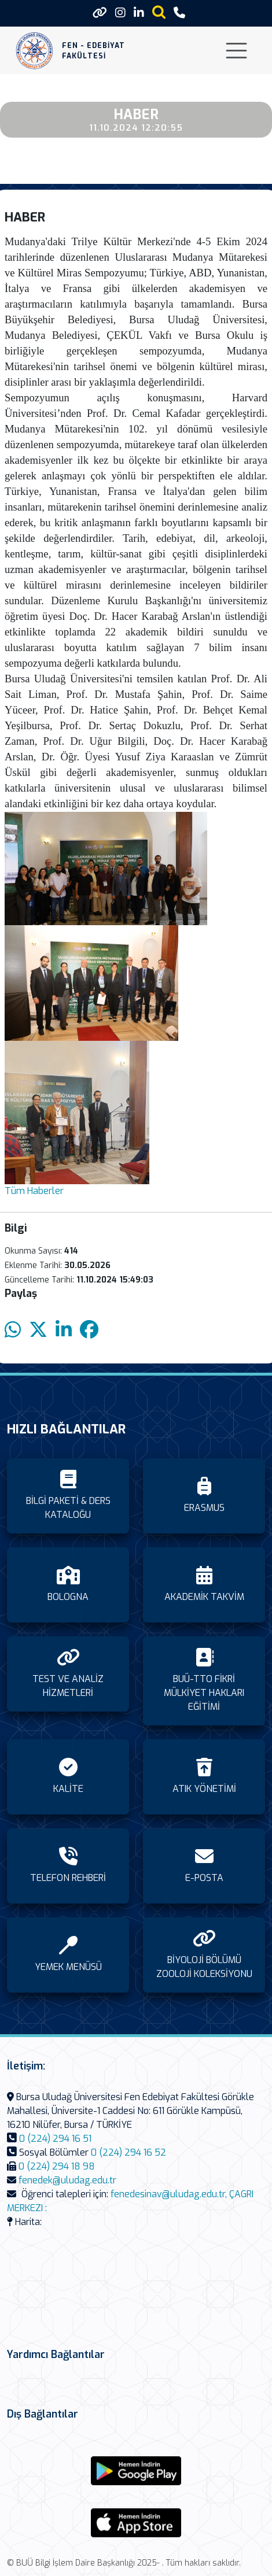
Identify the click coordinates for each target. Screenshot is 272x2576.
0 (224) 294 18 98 (57, 2166)
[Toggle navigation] (236, 50)
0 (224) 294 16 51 (55, 2139)
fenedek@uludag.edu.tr (67, 2180)
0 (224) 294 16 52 (128, 2152)
